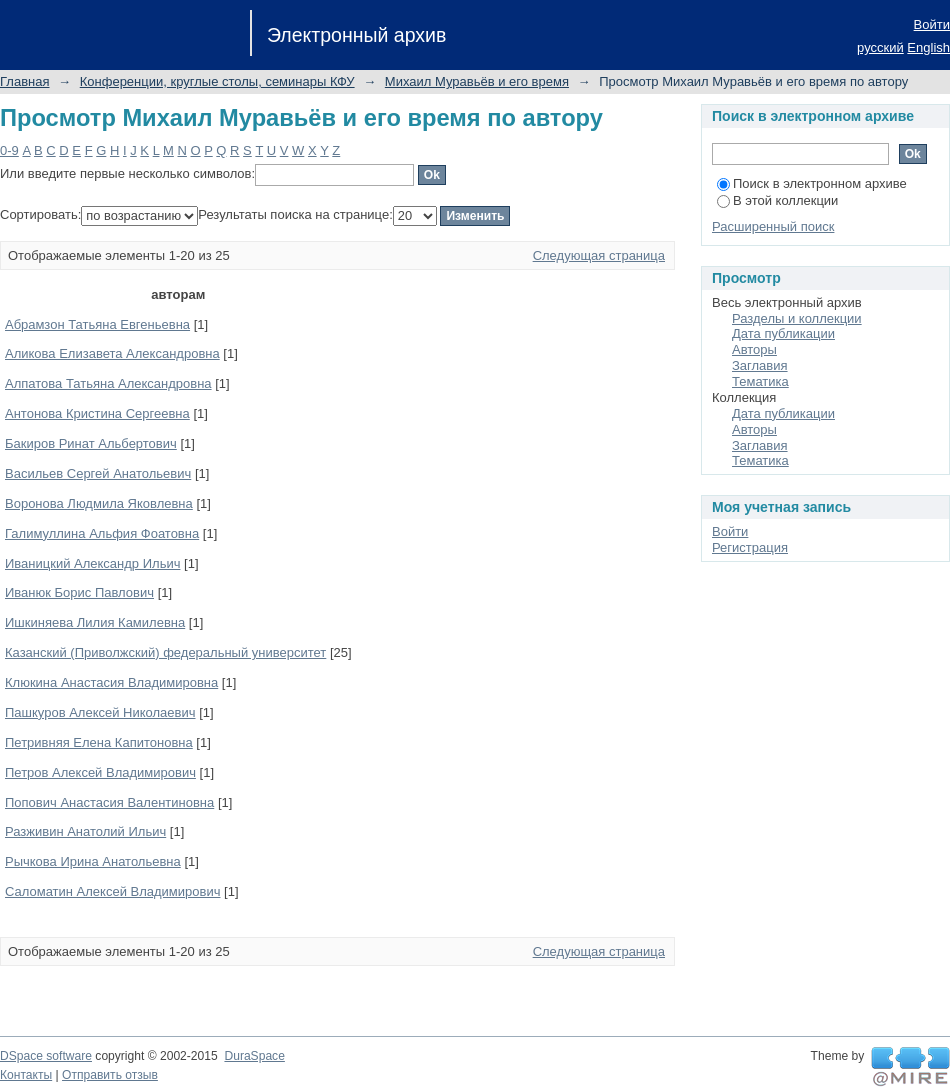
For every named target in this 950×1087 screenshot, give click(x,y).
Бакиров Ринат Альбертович (91, 443)
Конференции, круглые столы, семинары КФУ (217, 81)
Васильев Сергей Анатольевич (98, 473)
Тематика (760, 381)
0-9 (9, 150)
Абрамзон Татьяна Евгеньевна (97, 324)
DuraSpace (254, 1056)
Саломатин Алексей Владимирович (112, 891)
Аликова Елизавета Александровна (112, 353)
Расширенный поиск (773, 226)
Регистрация (750, 547)
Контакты (26, 1075)
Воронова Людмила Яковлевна (99, 503)
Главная (24, 81)
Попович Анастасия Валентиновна (109, 802)
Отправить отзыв (110, 1075)
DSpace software (46, 1056)
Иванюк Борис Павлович (79, 592)
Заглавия (760, 365)
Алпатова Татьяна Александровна (108, 383)
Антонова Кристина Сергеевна (97, 413)
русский (880, 47)
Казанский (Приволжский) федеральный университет (165, 652)
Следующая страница (599, 255)
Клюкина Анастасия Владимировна (111, 682)
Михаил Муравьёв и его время (477, 81)
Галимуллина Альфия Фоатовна (102, 533)
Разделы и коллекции (797, 318)
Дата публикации (783, 333)
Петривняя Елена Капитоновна (99, 742)
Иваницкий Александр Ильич (92, 563)
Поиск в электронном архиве (812, 183)
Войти (932, 24)
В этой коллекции (777, 200)
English (928, 47)
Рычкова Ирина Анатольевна (93, 861)
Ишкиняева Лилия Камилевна (95, 622)
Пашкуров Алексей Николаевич (100, 712)
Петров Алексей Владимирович (100, 772)
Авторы (754, 349)
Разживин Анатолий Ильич (85, 831)
